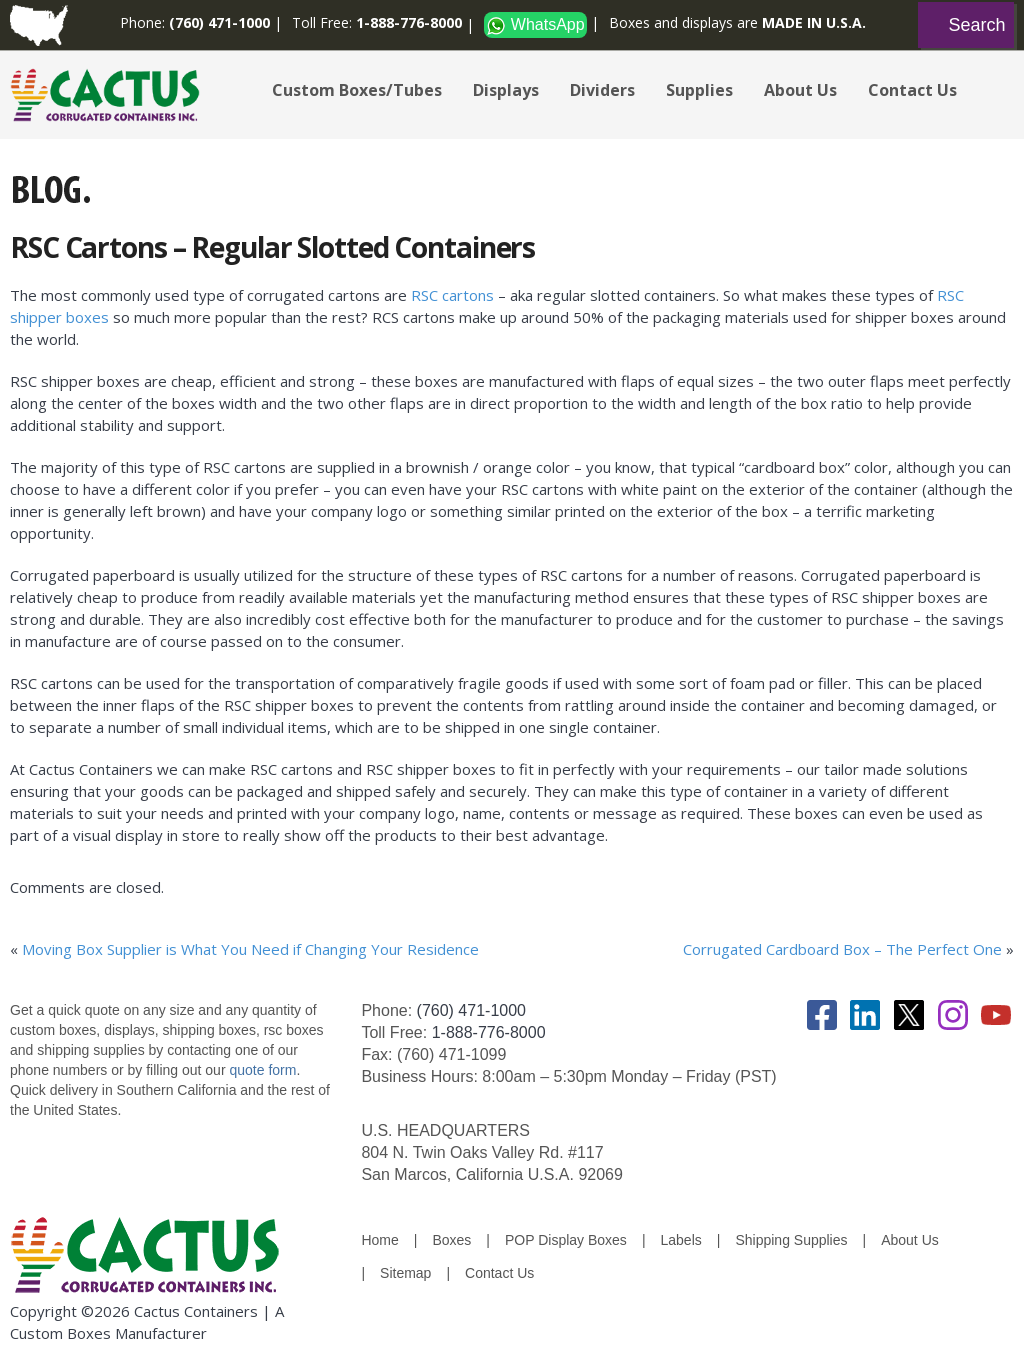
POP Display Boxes (566, 1240)
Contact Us (912, 90)
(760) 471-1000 (471, 1010)
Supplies (699, 90)
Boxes (451, 1240)
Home (379, 1240)
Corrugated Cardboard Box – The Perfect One (842, 949)
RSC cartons (452, 295)
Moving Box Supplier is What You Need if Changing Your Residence (250, 949)
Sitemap (405, 1273)
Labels (681, 1240)
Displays (506, 90)
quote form (261, 1070)
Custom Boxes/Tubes (357, 90)
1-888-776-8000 (489, 1032)
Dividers (602, 90)
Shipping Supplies (791, 1240)
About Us (800, 90)
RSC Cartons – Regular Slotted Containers (272, 247)
